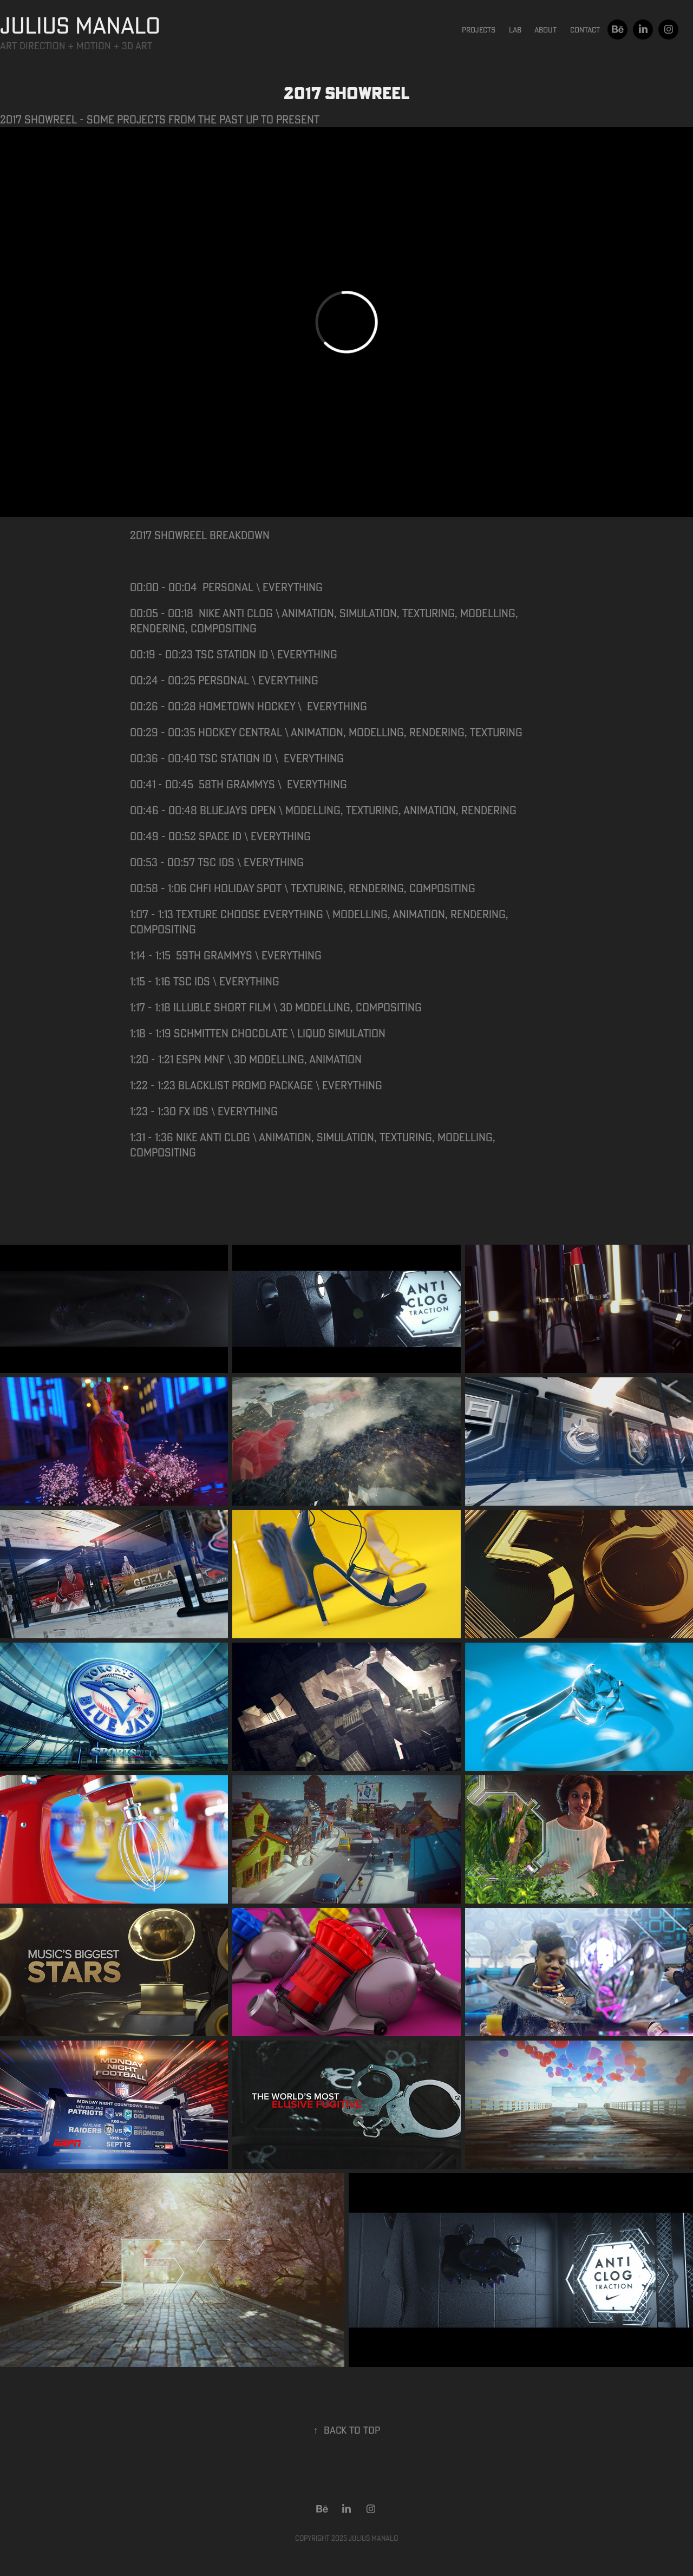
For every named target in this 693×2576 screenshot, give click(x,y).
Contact (585, 30)
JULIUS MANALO (80, 25)
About (545, 30)
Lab (515, 30)
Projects (478, 30)
